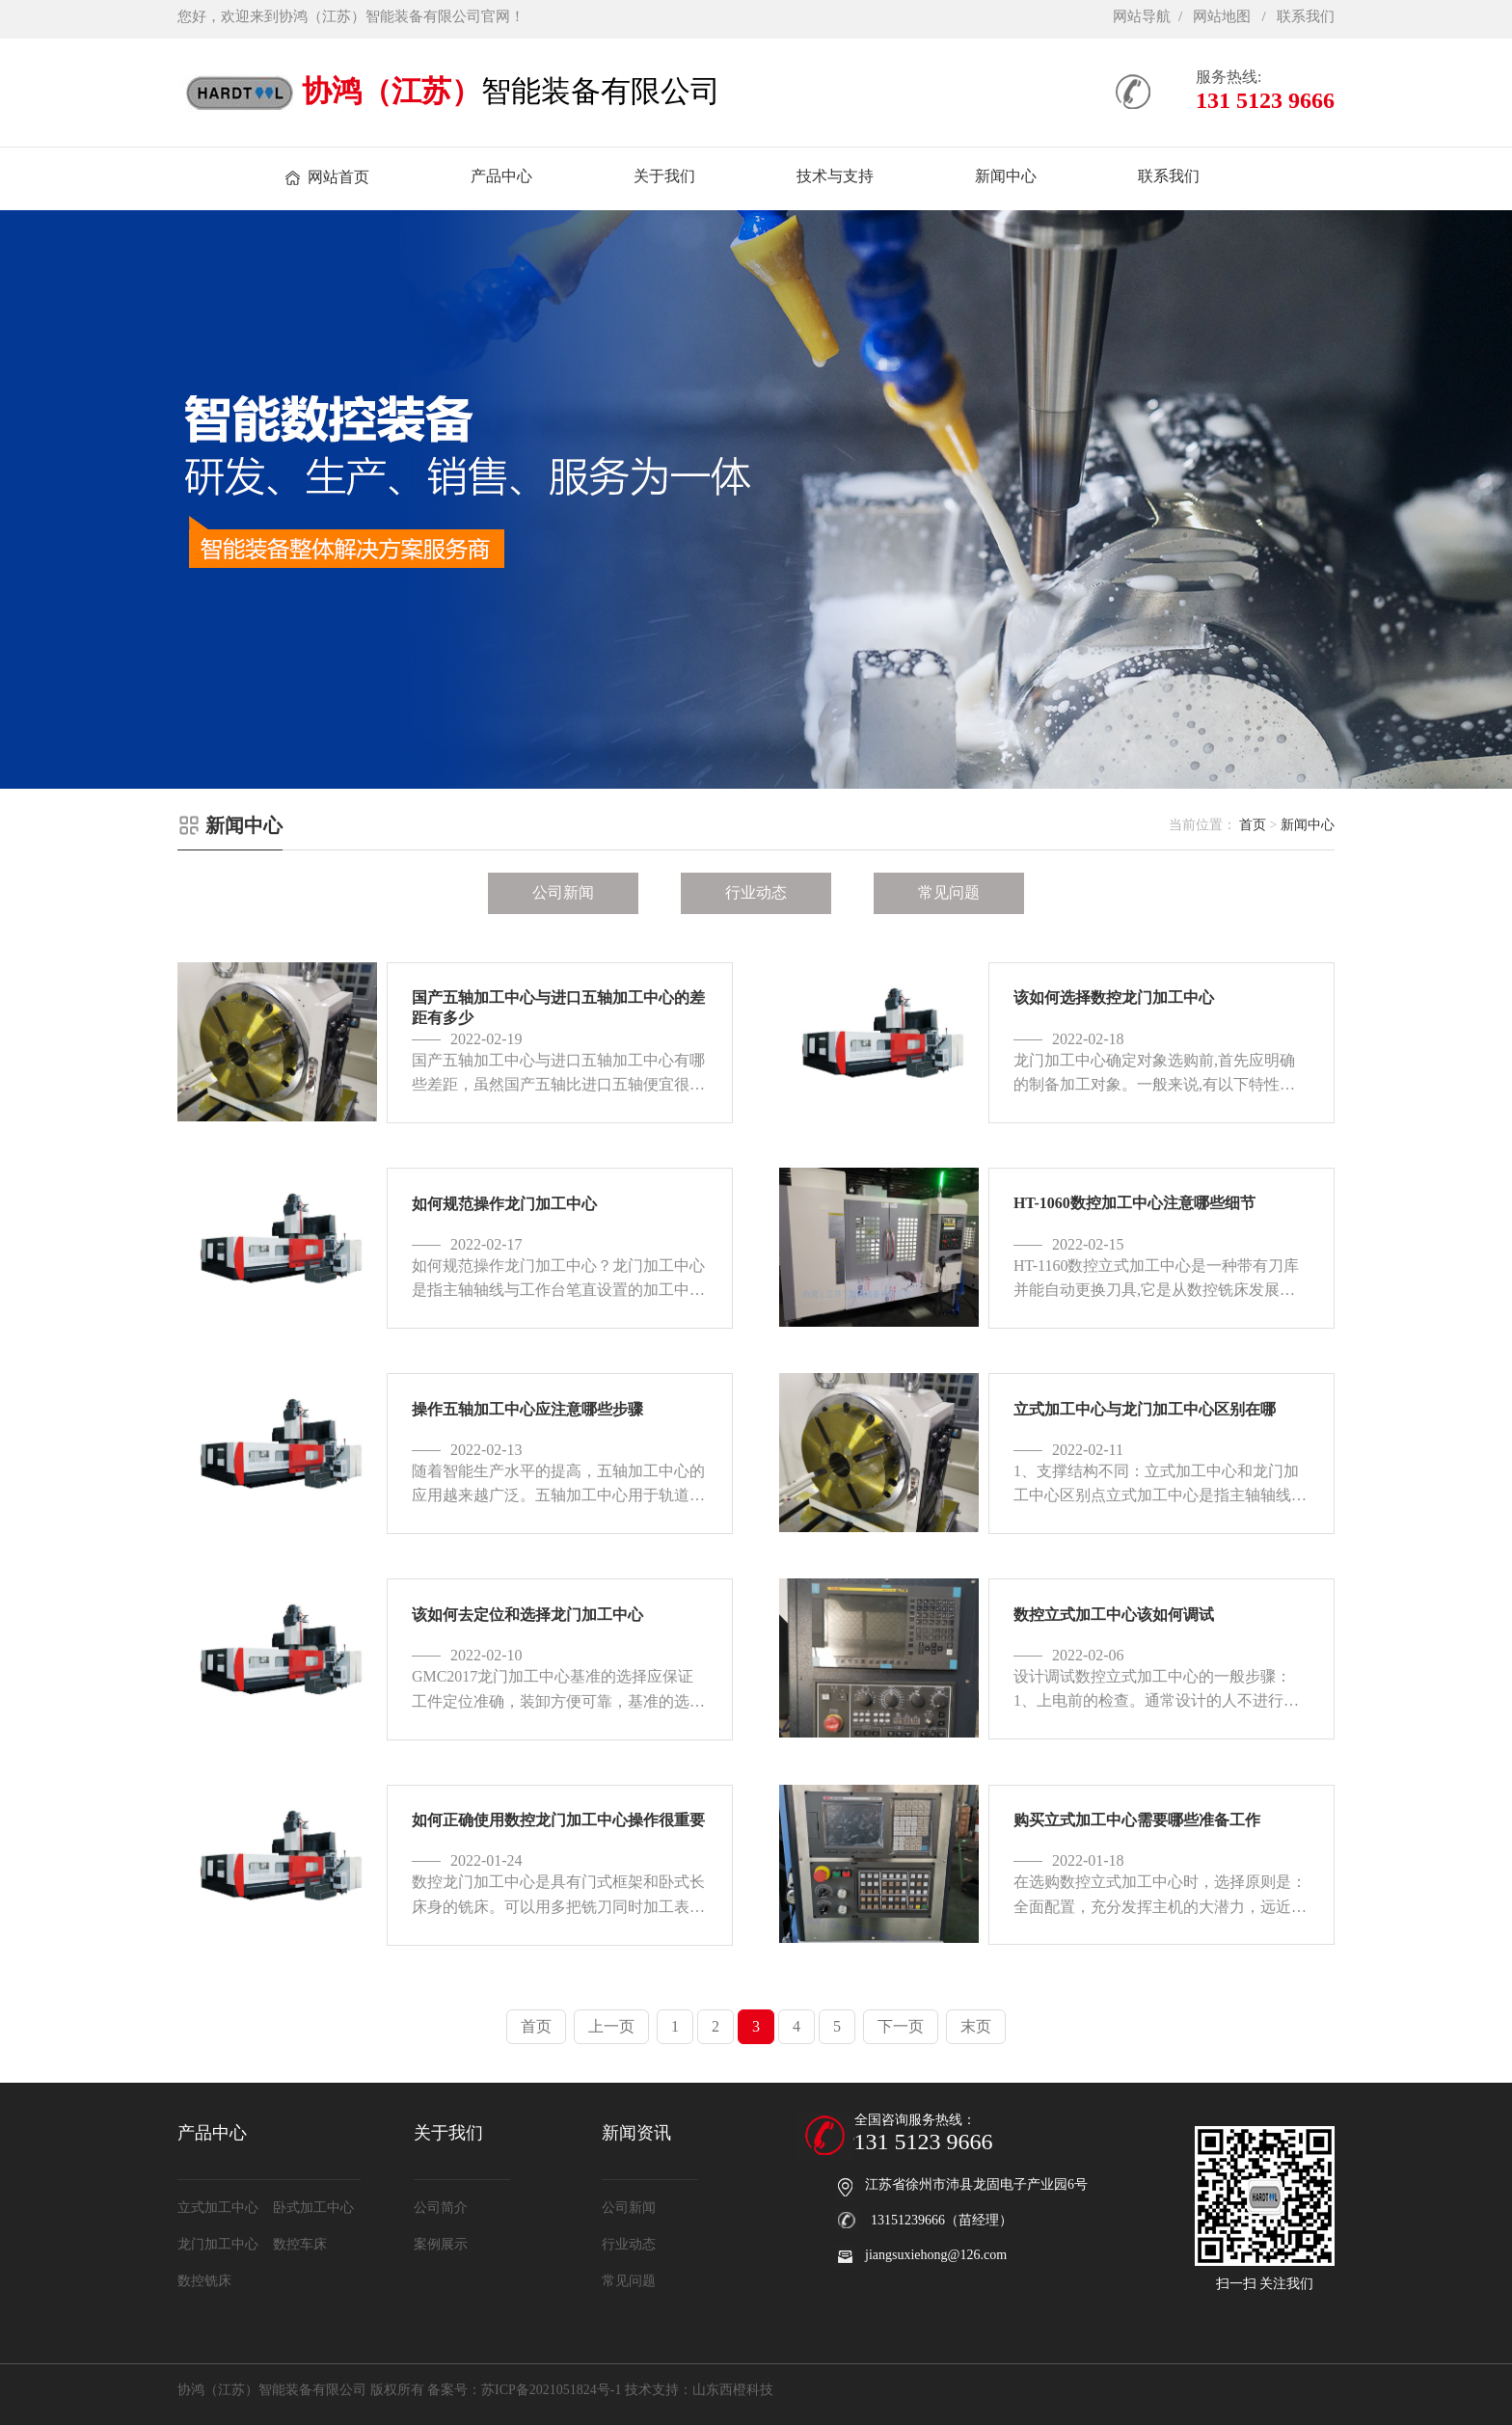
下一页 (901, 2026)
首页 (1252, 825)
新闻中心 (1308, 825)
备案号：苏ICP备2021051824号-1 (524, 2390)
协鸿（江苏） (391, 91)
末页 (975, 2026)
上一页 (611, 2026)
